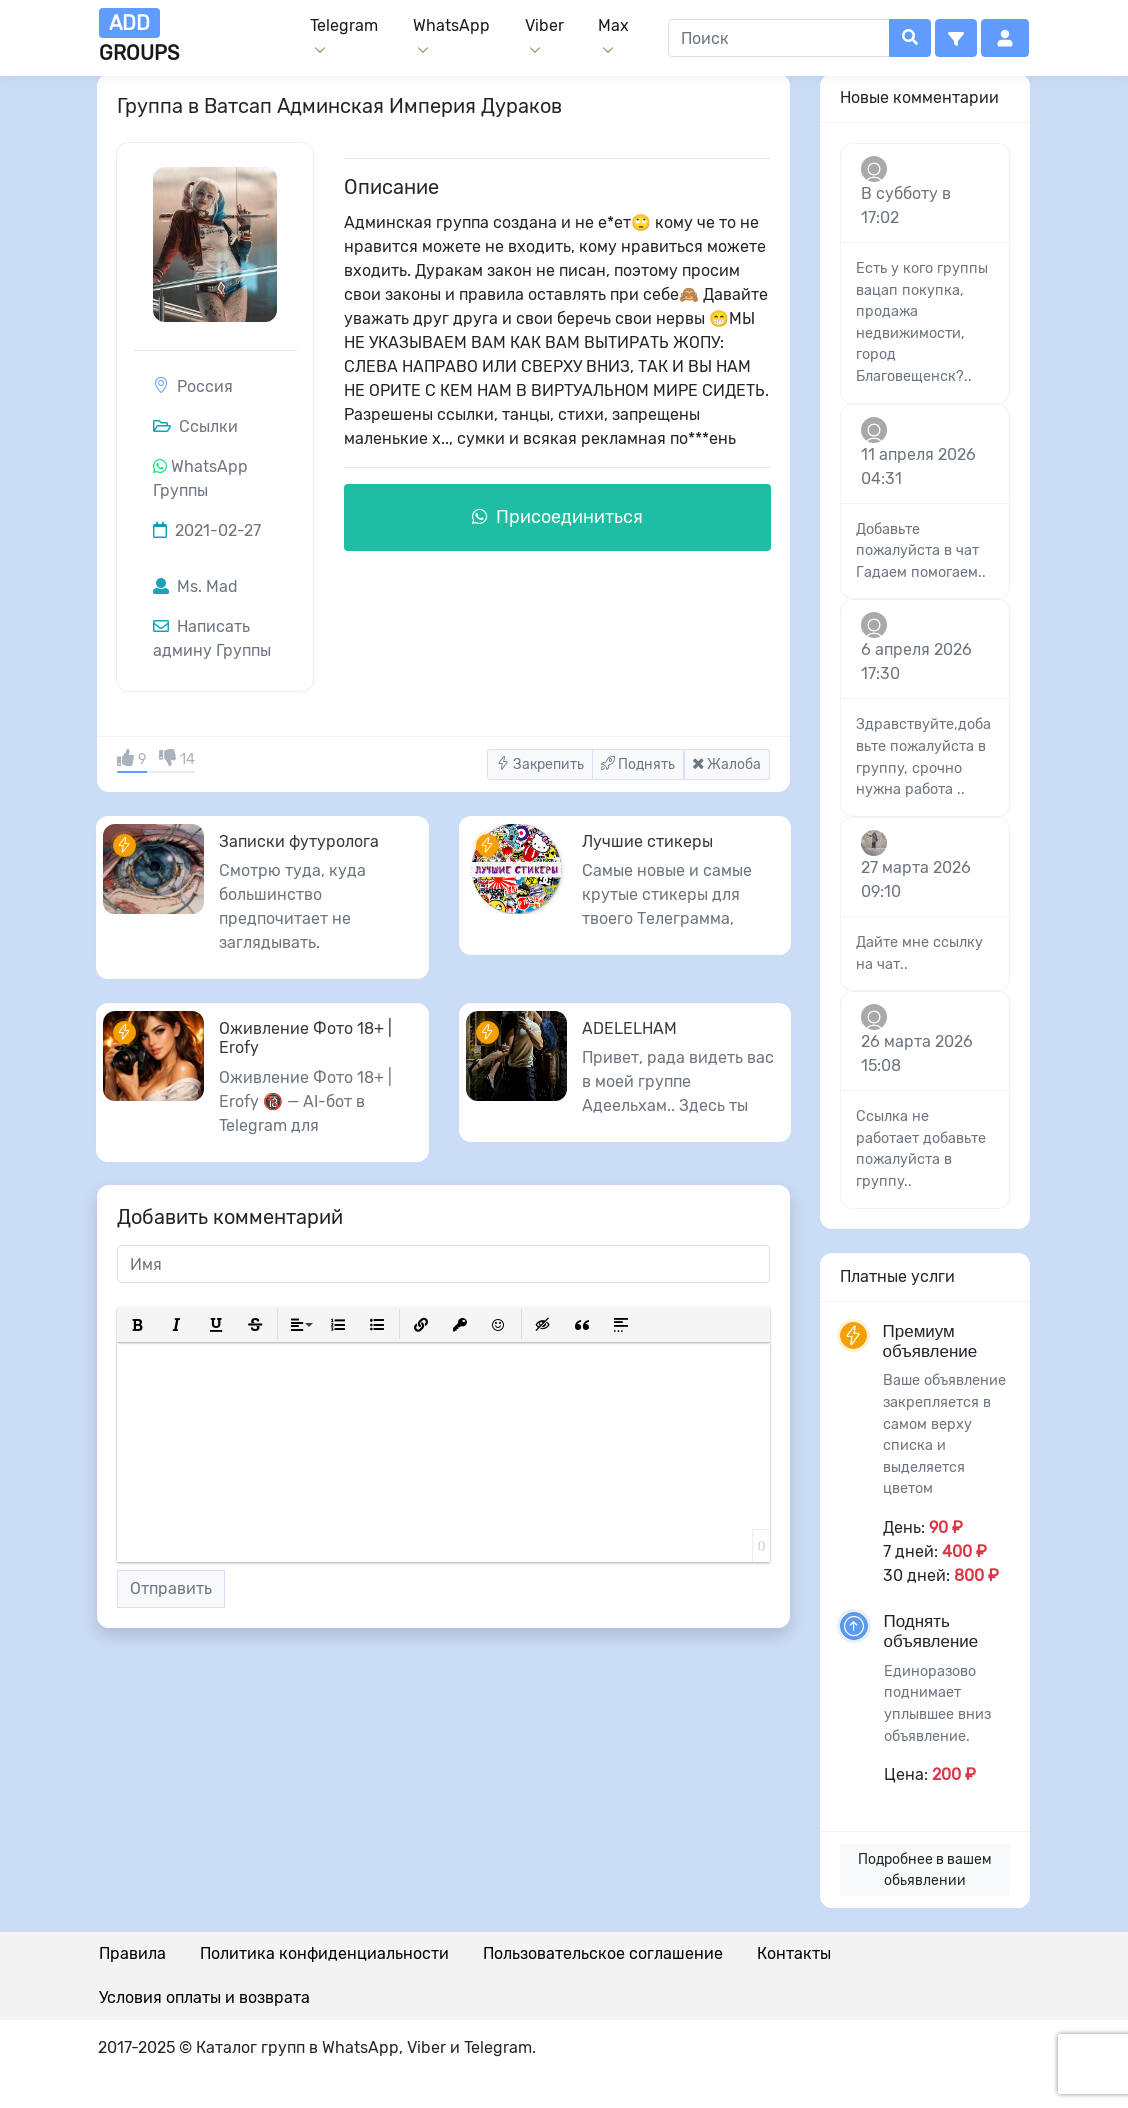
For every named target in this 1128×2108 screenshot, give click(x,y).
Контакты (794, 1953)
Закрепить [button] (540, 764)
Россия (205, 386)
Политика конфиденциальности (324, 1953)
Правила (132, 1953)
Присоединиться (557, 517)
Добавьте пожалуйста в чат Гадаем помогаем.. (921, 551)
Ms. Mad (195, 586)
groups (139, 36)
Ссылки (195, 426)
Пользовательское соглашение (603, 1953)
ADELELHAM (629, 1028)
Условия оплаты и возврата (204, 1997)
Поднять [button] (638, 764)
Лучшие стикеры (647, 841)
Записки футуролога (299, 841)
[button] (956, 38)
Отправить (171, 1588)
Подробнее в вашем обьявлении (925, 1870)
